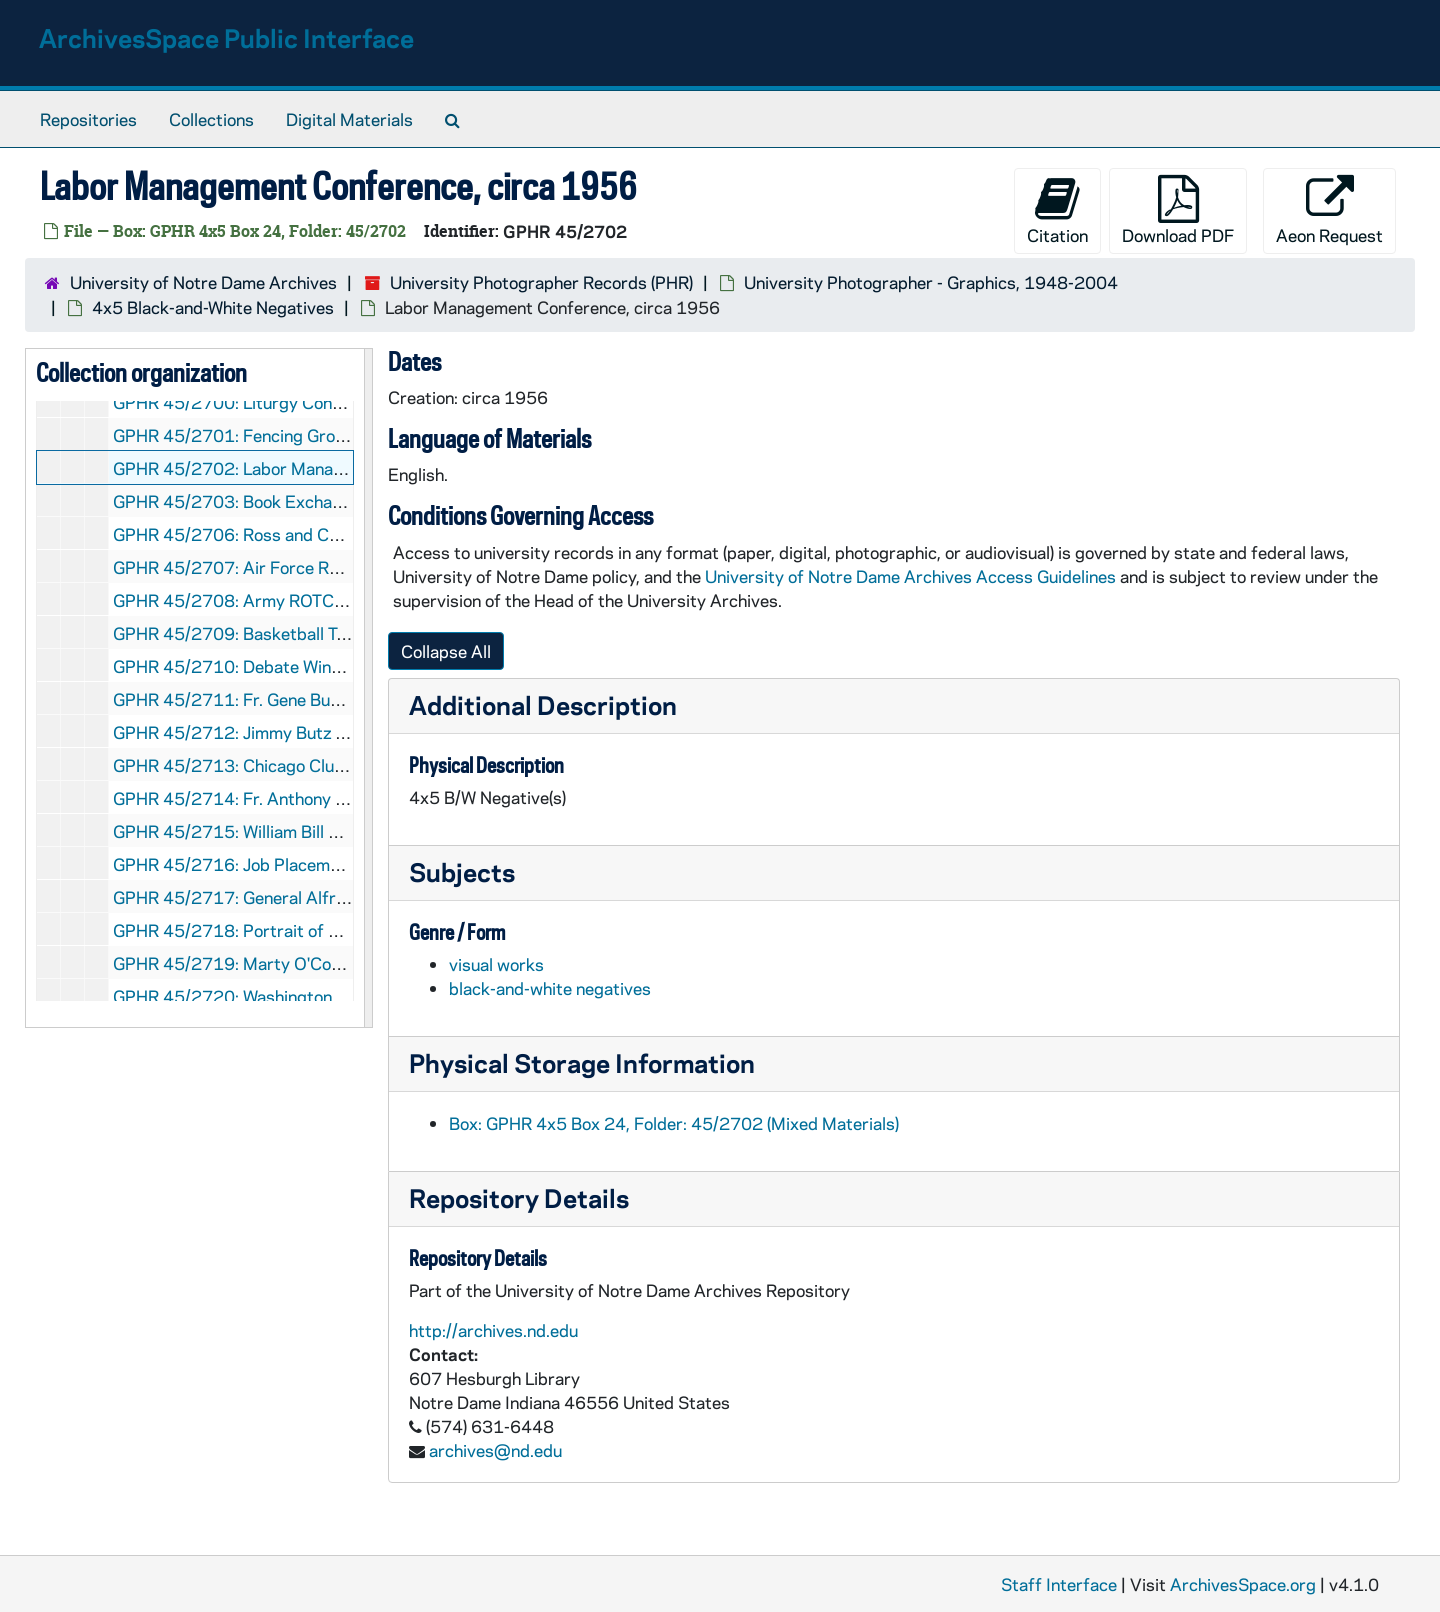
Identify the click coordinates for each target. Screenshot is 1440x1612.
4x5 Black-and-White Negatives (213, 307)
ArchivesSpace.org (1243, 1584)
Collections (211, 119)
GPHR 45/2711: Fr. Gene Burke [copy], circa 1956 (305, 699)
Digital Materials (349, 119)
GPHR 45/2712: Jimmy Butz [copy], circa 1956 (293, 732)
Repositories (88, 119)
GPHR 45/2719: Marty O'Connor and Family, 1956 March (333, 963)
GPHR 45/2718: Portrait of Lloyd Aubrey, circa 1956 (317, 930)
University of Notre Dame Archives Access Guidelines (912, 576)
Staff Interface (1059, 1584)
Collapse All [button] (446, 651)
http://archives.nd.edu (493, 1330)
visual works (496, 964)
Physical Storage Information (582, 1062)
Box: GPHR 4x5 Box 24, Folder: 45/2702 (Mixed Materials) (674, 1123)
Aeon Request (1329, 210)
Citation (1057, 210)
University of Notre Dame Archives (203, 282)
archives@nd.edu (495, 1450)
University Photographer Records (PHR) (541, 282)
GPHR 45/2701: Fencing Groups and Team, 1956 (302, 435)
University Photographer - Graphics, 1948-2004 (931, 282)
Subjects (462, 871)
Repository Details (519, 1197)
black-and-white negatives (550, 988)
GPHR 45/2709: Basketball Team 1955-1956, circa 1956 (336, 633)
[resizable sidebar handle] (368, 688)
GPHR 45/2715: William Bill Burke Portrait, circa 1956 (322, 831)
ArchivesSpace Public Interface (226, 37)
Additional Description (543, 704)
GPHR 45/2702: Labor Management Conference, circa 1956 (345, 468)
